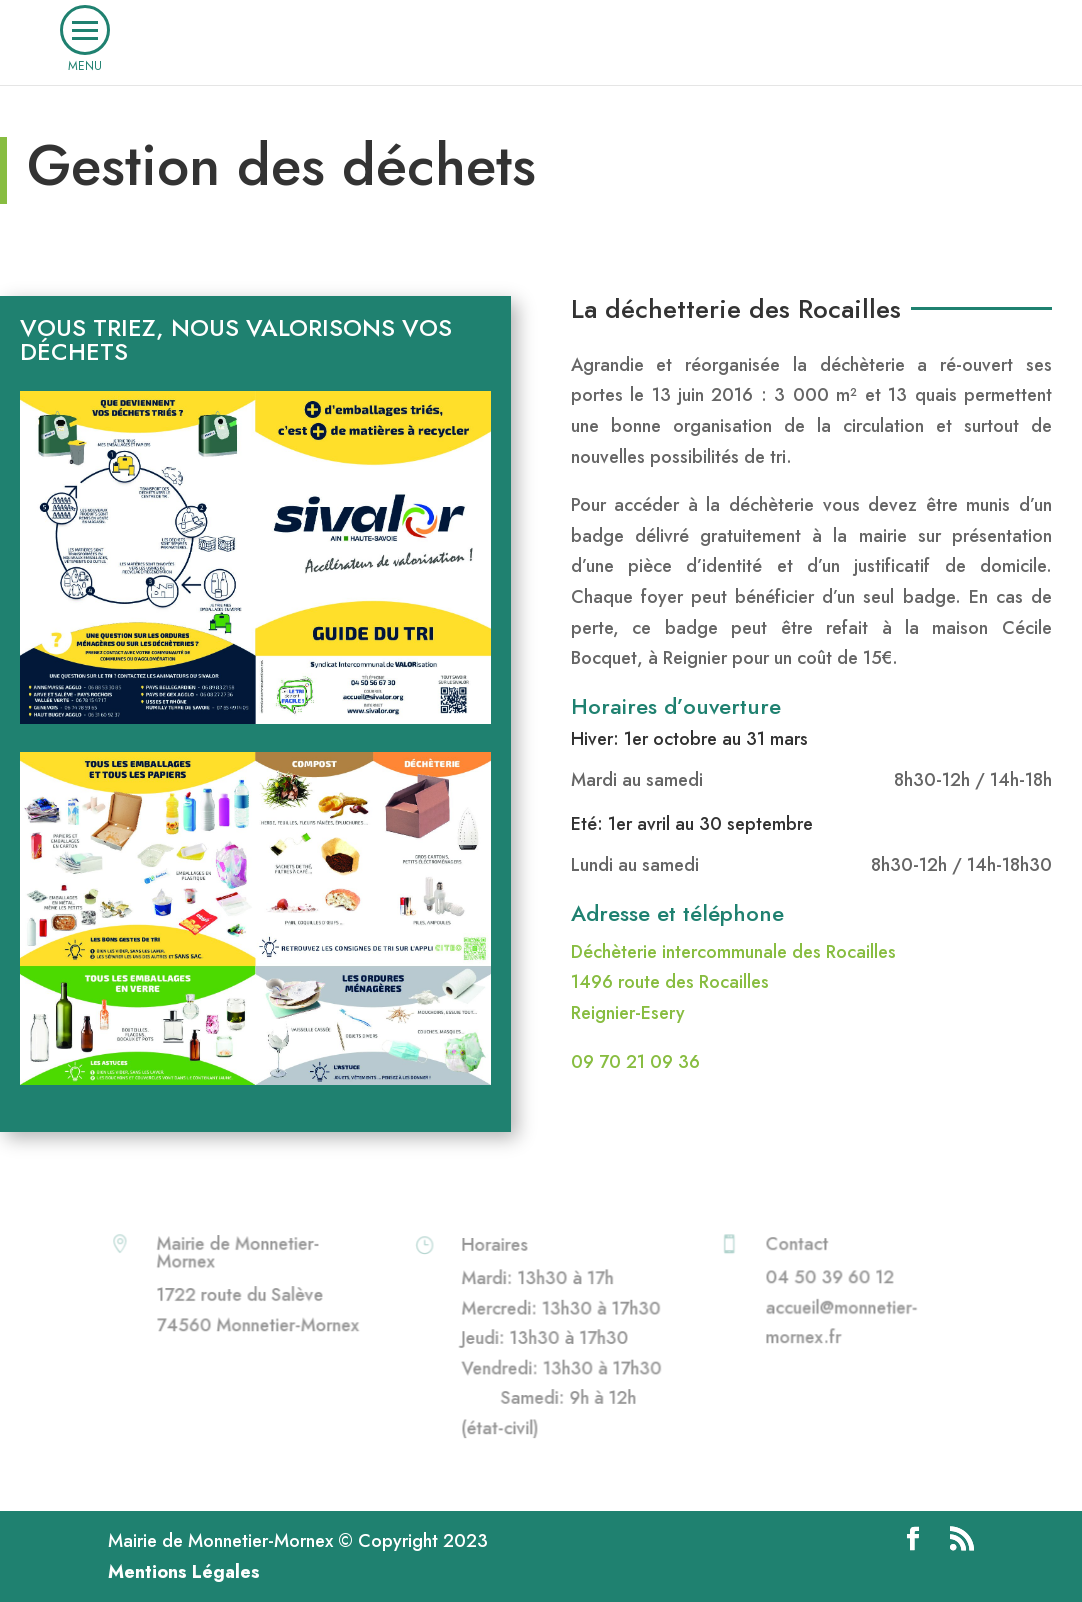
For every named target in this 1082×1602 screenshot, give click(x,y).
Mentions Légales (184, 1572)
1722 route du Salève (240, 1294)
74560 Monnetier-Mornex (257, 1323)
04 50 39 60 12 (830, 1277)
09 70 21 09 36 (635, 1062)
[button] (85, 30)
